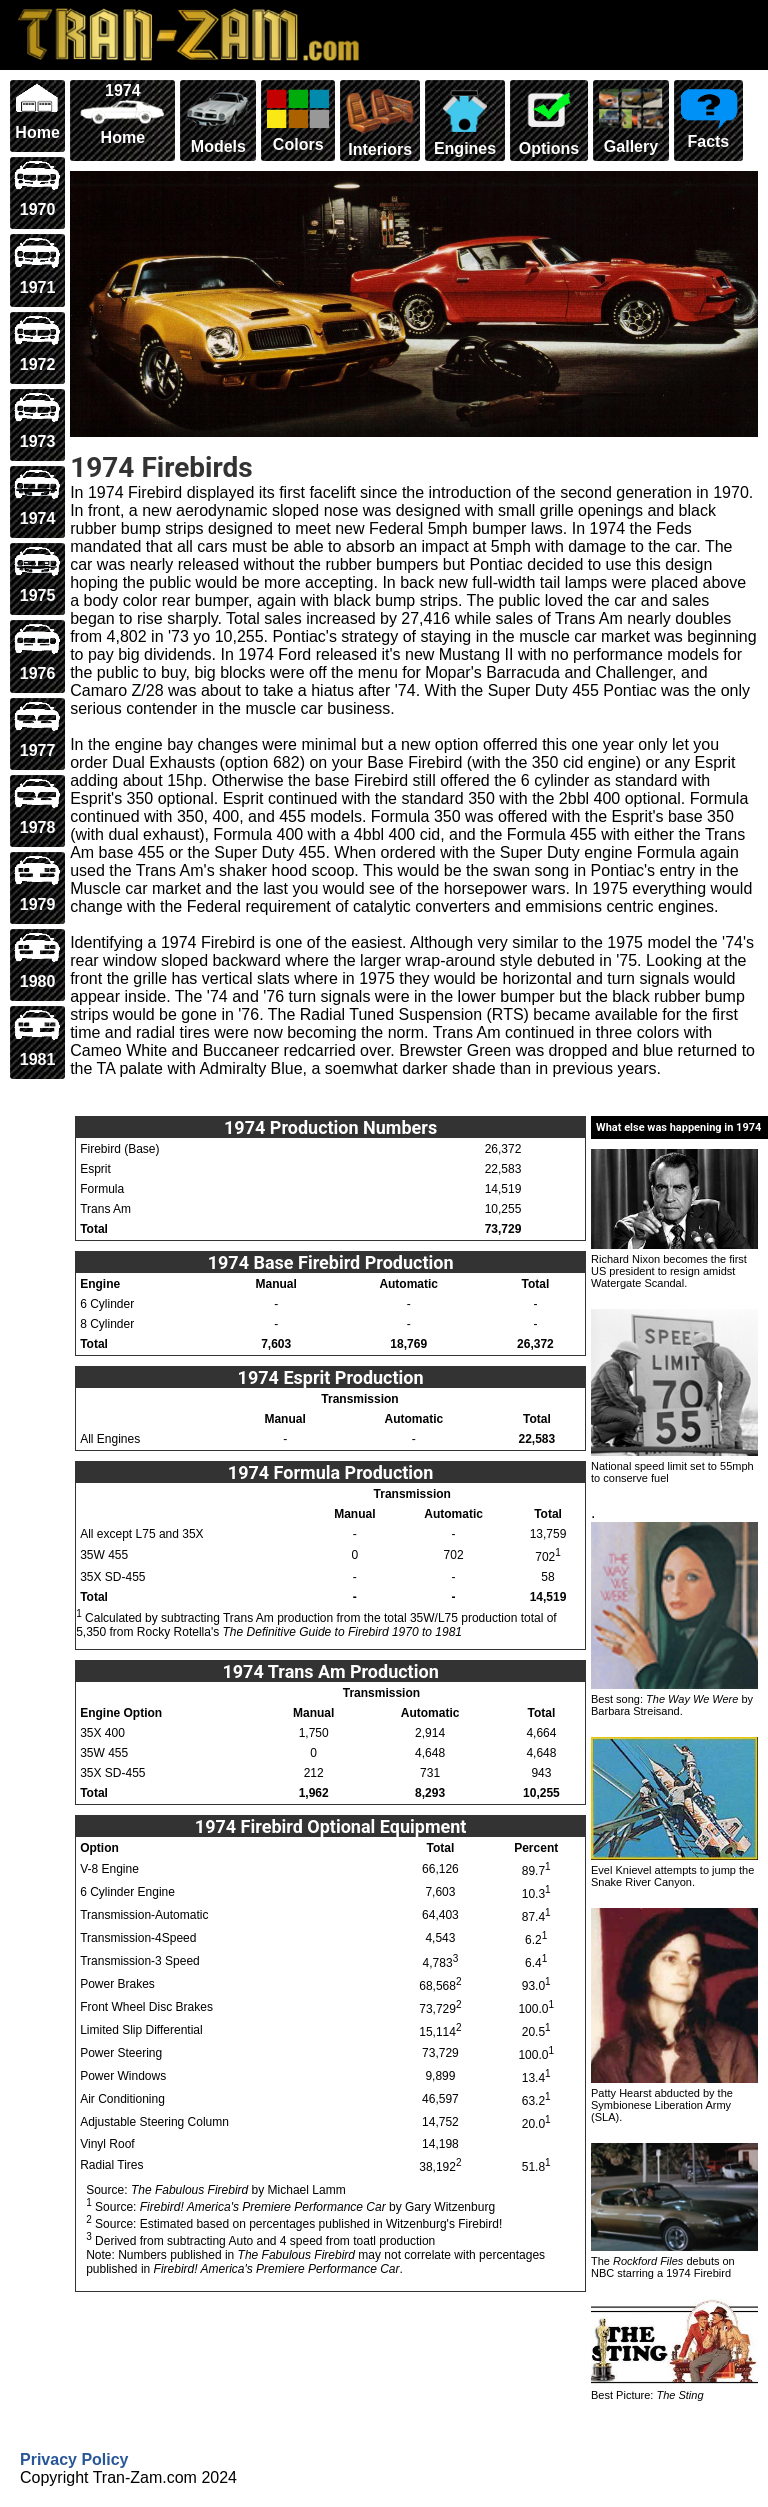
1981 (37, 1037)
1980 (37, 960)
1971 (37, 265)
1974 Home (122, 114)
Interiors (380, 120)
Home (37, 111)
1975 (37, 574)
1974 (37, 497)
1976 (37, 651)
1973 (37, 420)
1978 (37, 806)
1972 (37, 343)
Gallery (630, 118)
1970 (37, 188)
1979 (37, 883)
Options (549, 119)
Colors (298, 117)
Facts (708, 116)
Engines (464, 119)
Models (218, 118)
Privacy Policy (74, 2459)
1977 (37, 729)
